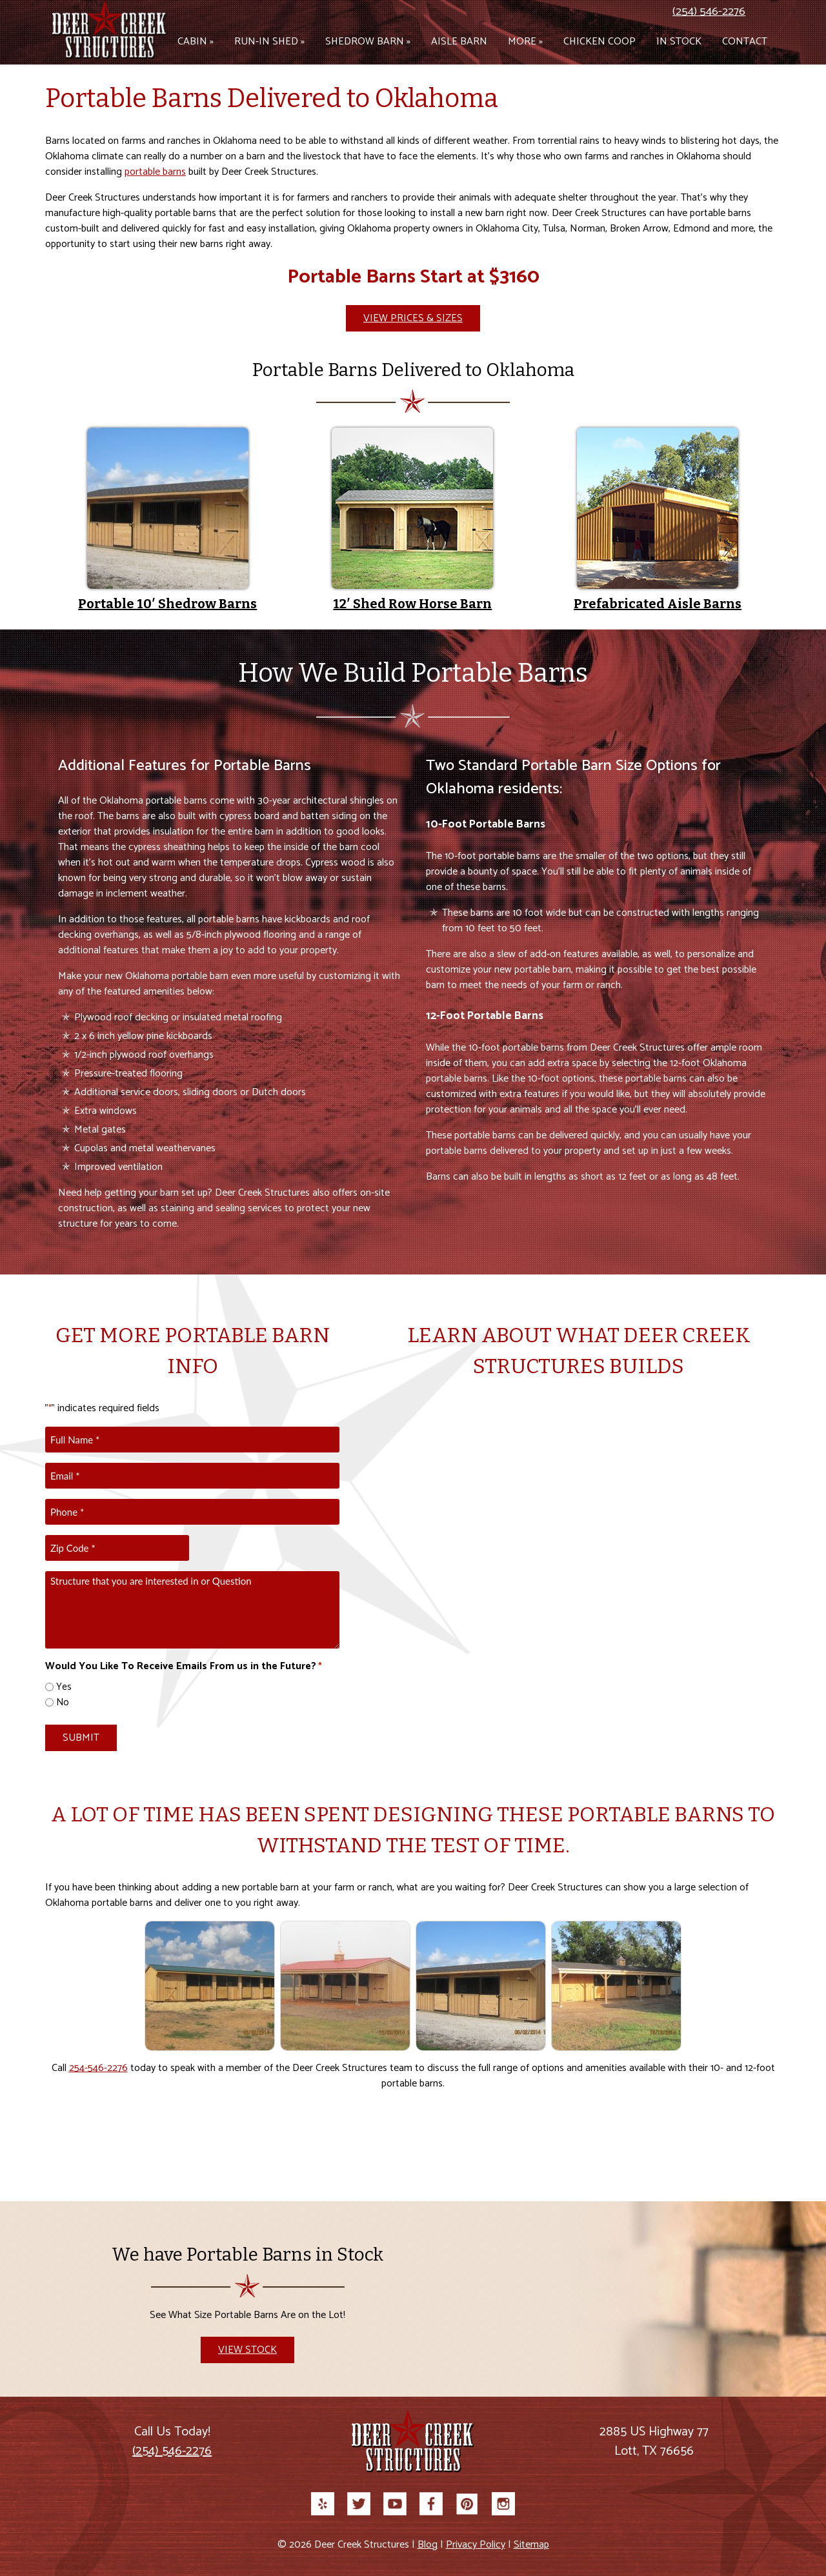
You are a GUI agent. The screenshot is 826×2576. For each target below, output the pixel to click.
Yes (64, 1687)
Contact (744, 41)
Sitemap (531, 2544)
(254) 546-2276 (708, 11)
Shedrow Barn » (367, 41)
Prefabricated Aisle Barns (657, 603)
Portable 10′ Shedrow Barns (167, 603)
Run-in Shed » (269, 41)
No (62, 1703)
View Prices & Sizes (413, 318)
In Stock (678, 41)
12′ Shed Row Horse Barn (412, 603)
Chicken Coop (599, 41)
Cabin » (195, 41)
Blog (428, 2544)
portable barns (155, 172)
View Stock (247, 2350)
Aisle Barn (459, 41)
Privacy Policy (475, 2544)
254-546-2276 (98, 2068)
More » (525, 41)
